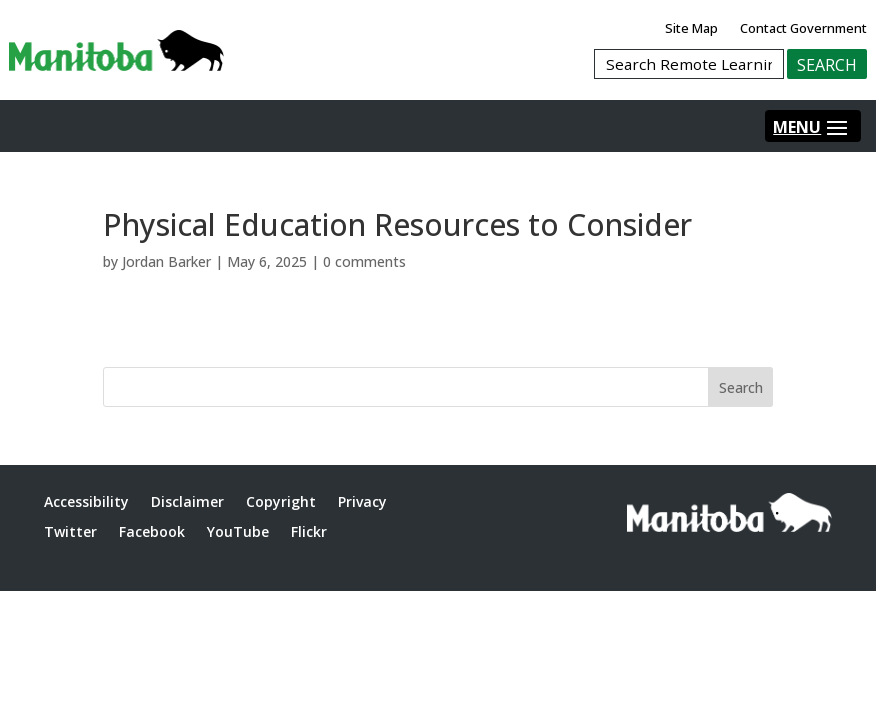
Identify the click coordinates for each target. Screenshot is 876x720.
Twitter (70, 531)
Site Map (691, 28)
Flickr (309, 531)
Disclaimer (187, 501)
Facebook (152, 531)
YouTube (238, 531)
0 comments (364, 261)
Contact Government (803, 28)
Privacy (362, 501)
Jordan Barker (166, 261)
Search (741, 387)
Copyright (281, 501)
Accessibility (86, 501)
